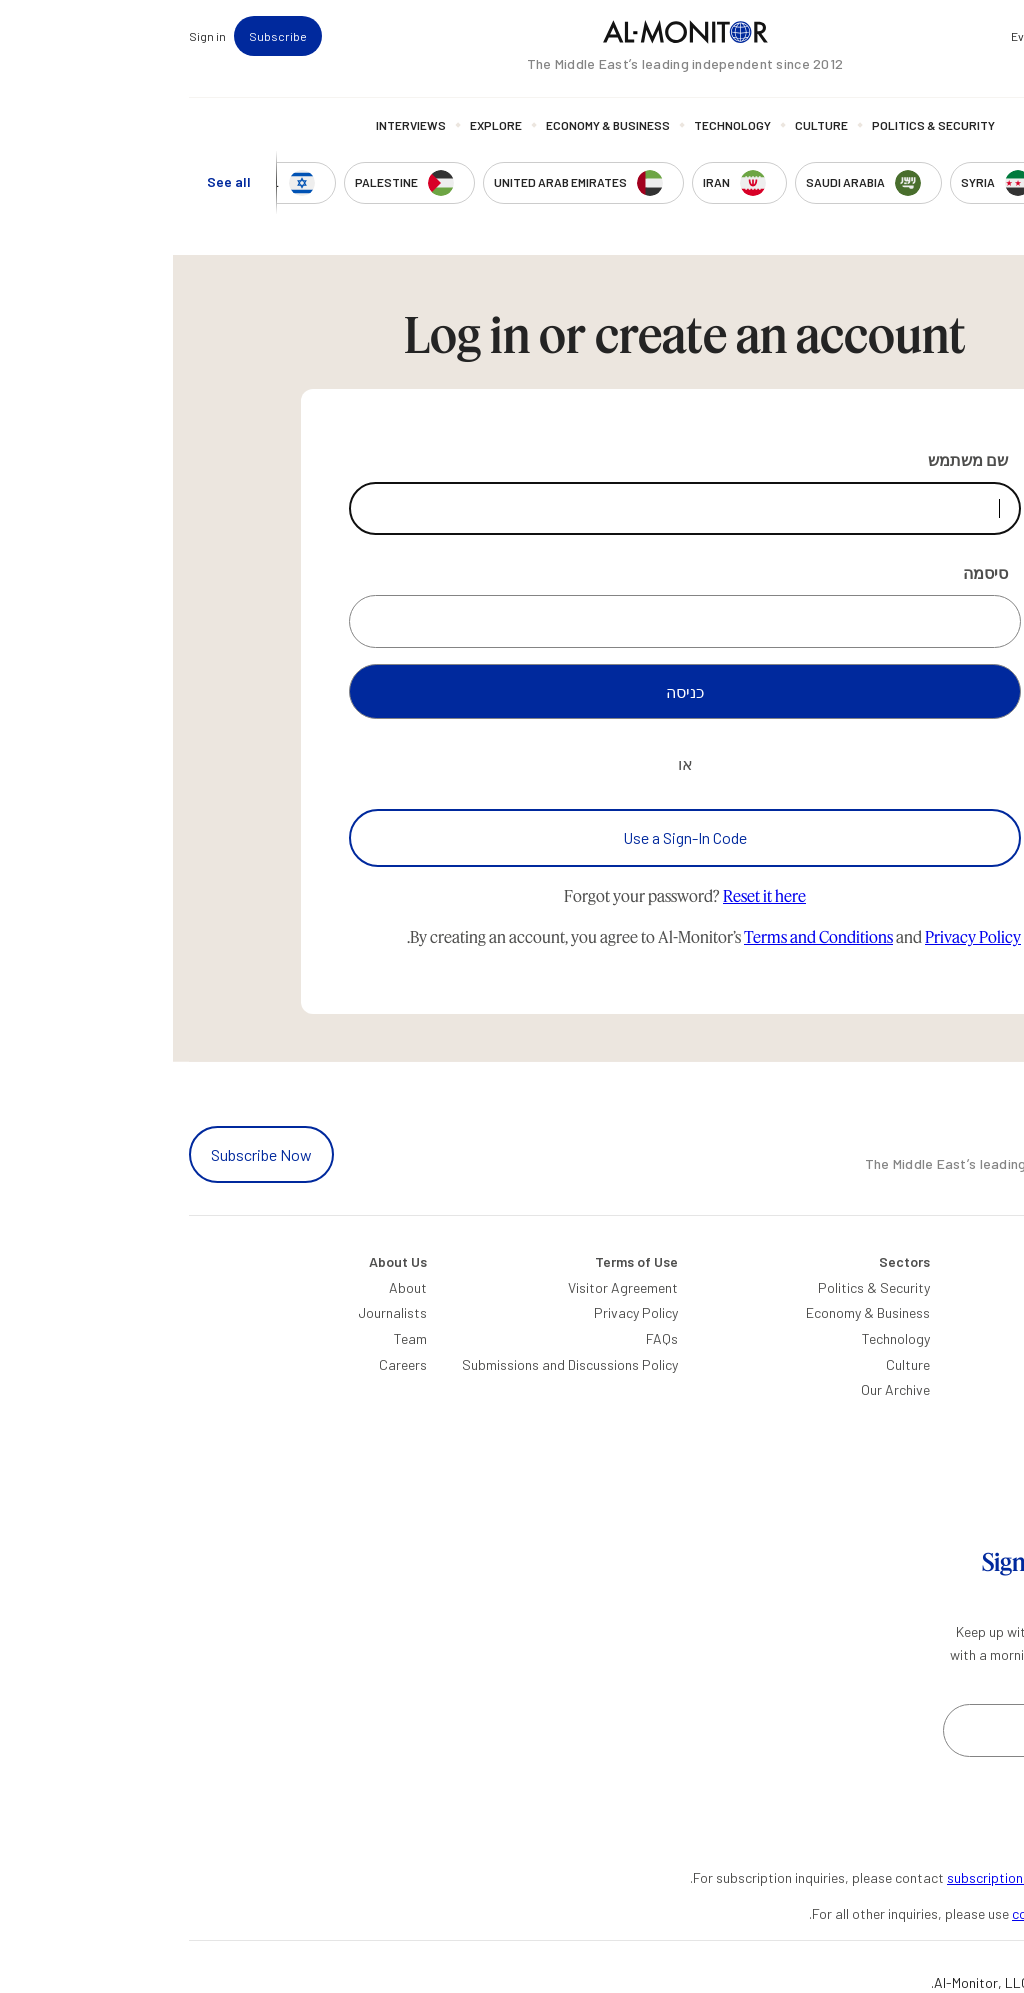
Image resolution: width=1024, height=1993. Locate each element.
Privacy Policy (800, 936)
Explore (323, 125)
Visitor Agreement (450, 1287)
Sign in (34, 36)
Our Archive (722, 1389)
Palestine (979, 1415)
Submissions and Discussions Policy (397, 1364)
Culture (648, 125)
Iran (996, 1338)
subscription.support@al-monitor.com (891, 1877)
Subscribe (105, 36)
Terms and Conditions (645, 936)
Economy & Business (435, 125)
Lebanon (981, 1492)
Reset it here (591, 895)
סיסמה (812, 572)
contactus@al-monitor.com (923, 1913)
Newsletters (926, 36)
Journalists (219, 1312)
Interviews (238, 125)
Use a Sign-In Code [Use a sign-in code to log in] (512, 837)
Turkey (988, 1287)
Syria (992, 1517)
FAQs (489, 1338)
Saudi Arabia (968, 1312)
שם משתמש (795, 459)
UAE (995, 1364)
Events (857, 36)
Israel (991, 1389)
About (235, 1287)
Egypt (990, 1440)
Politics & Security (760, 125)
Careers (230, 1364)
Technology (559, 125)
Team (237, 1338)
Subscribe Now (88, 1154)
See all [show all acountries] (56, 181)
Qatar (990, 1466)
